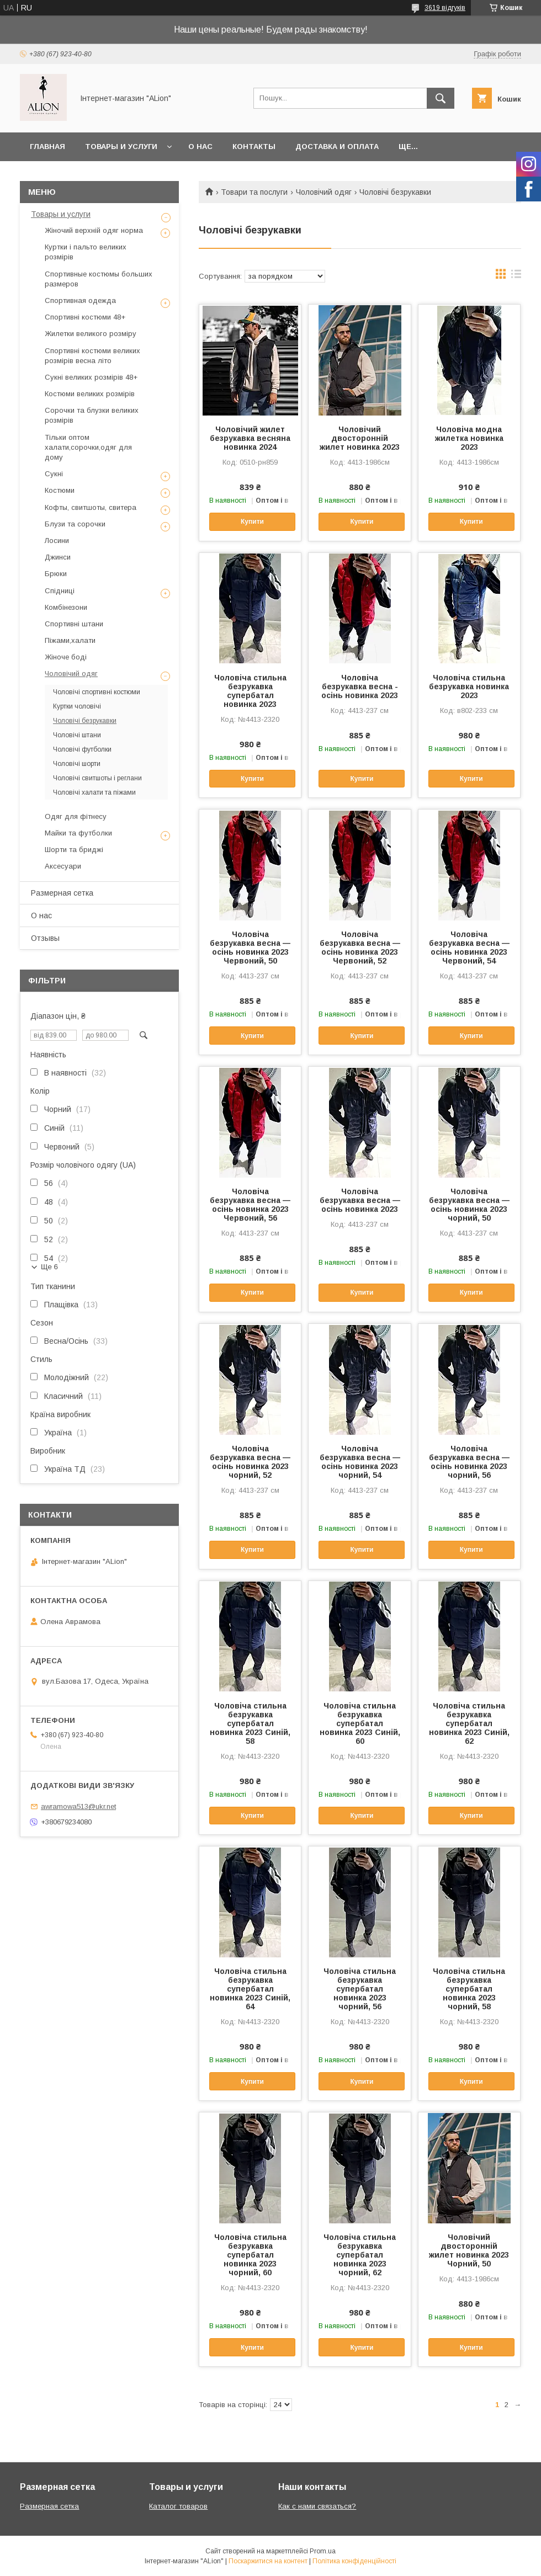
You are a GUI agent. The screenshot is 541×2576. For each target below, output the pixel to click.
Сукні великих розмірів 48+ (91, 377)
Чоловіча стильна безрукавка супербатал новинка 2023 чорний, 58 (469, 1989)
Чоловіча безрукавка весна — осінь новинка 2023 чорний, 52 (250, 1461)
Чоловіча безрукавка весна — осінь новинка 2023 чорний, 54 (360, 1461)
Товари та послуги (254, 192)
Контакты (253, 146)
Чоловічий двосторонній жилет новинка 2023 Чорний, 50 (469, 2250)
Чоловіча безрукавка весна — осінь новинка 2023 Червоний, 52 (360, 947)
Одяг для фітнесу (76, 816)
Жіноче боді (66, 657)
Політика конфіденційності (354, 2561)
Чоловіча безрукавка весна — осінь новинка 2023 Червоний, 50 (250, 947)
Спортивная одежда (80, 300)
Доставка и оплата (337, 146)
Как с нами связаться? (317, 2506)
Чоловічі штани (77, 735)
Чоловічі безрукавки (84, 721)
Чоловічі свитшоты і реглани (97, 778)
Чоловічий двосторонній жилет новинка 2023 (360, 438)
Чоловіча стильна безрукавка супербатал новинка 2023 (250, 691)
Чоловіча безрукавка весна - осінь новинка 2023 (359, 686)
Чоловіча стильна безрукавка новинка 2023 (469, 686)
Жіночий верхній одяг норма (94, 230)
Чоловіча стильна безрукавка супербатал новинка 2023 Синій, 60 (360, 1723)
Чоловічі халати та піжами (94, 792)
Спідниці (60, 591)
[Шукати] (440, 98)
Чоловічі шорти (76, 764)
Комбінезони (66, 607)
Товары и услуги (121, 146)
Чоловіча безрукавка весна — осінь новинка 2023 (360, 1200)
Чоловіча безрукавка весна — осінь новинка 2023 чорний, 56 (469, 1461)
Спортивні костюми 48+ (85, 317)
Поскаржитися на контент (268, 2561)
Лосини (57, 540)
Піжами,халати (70, 640)
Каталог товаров (178, 2506)
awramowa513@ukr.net (78, 1806)
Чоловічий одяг (324, 192)
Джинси (58, 557)
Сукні (54, 474)
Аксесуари (63, 866)
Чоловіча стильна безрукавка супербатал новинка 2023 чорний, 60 (250, 2255)
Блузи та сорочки (75, 524)
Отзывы (45, 938)
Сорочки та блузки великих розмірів (92, 415)
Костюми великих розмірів (90, 394)
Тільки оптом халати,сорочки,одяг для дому (88, 447)
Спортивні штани (74, 624)
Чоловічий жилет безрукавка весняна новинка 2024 (250, 438)
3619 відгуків (445, 8)
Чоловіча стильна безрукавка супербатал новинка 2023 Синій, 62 (469, 1723)
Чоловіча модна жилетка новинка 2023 (469, 438)
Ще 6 (49, 1267)
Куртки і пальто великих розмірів (85, 252)
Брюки (56, 574)
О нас (200, 146)
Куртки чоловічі (77, 706)
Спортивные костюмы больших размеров (98, 279)
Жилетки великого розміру (90, 333)
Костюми (60, 490)
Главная (47, 146)
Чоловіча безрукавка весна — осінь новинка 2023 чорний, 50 (469, 1204)
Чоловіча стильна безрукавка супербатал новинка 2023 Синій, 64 (250, 1989)
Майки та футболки (78, 833)
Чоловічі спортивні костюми (96, 692)
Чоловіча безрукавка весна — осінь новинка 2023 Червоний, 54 (469, 947)
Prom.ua (323, 2551)
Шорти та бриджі (74, 849)
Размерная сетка (62, 892)
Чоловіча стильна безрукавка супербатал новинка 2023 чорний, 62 (359, 2255)
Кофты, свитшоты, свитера (90, 507)
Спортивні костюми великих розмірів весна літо (92, 356)
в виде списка (516, 276)
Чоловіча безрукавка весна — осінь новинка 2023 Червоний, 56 (250, 1204)
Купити (252, 521)
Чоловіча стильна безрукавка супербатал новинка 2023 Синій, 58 (250, 1723)
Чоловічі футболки (82, 749)
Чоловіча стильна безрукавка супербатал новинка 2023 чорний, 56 (359, 1989)
